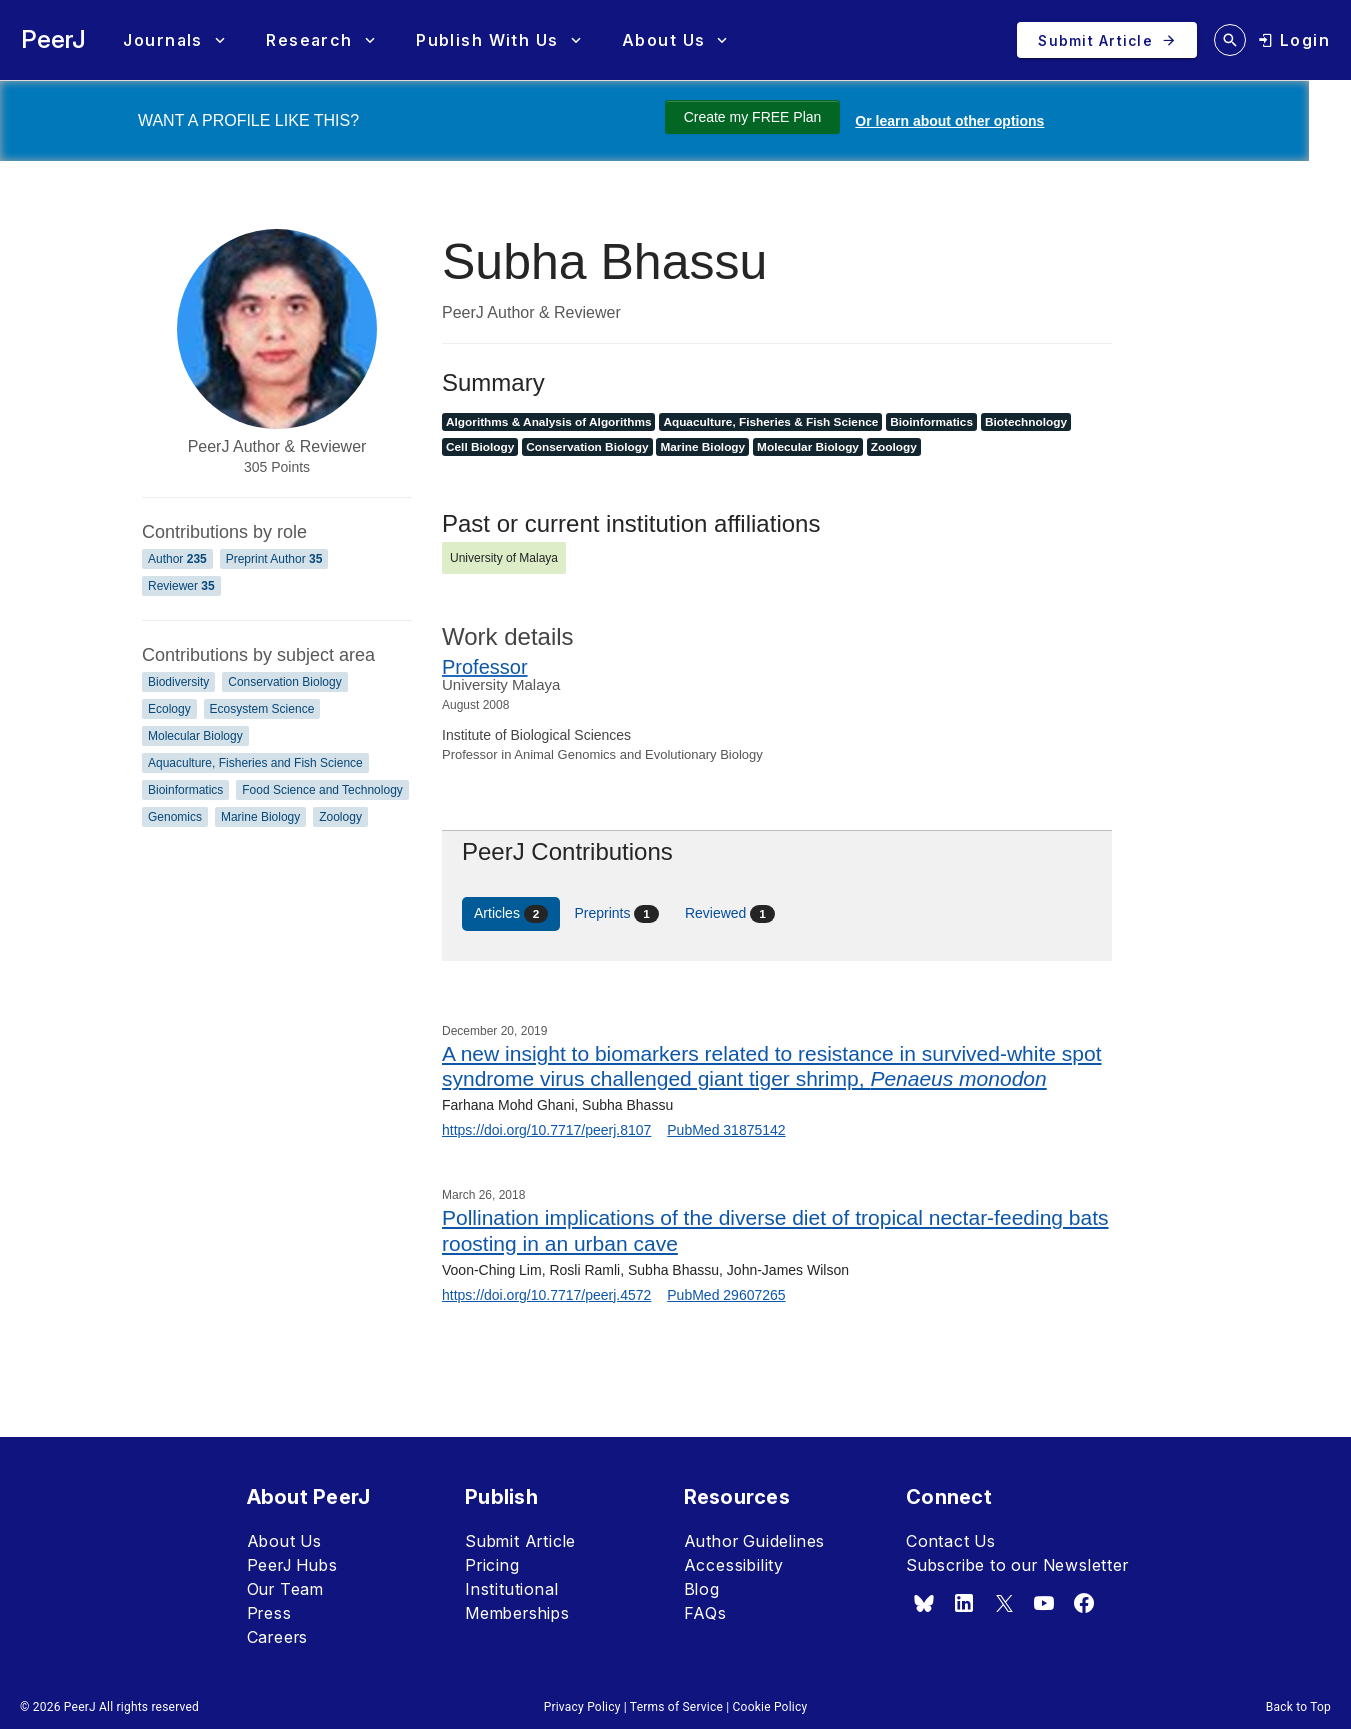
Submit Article (520, 1541)
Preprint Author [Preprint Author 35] (274, 559)
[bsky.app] (924, 1603)
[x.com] (1004, 1603)
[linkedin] (964, 1603)
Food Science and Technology (322, 790)
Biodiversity (178, 682)
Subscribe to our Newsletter (1017, 1565)
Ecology (169, 709)
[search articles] (1230, 40)
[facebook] (1084, 1603)
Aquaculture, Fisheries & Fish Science (770, 422)
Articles (511, 914)
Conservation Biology (284, 682)
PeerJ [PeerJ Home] (53, 39)
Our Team (285, 1589)
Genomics (175, 817)
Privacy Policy (582, 1707)
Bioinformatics (185, 790)
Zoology (340, 817)
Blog (702, 1589)
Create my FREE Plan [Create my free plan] (753, 117)
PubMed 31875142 (726, 1130)
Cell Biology (480, 447)
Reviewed (730, 914)
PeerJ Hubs (292, 1565)
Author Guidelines (755, 1541)
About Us (284, 1541)
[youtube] (1044, 1603)
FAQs (705, 1613)
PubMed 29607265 (726, 1295)
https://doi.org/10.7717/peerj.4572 (546, 1295)
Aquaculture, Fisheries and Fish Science (255, 763)
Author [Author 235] (177, 559)
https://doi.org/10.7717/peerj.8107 (546, 1130)
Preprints (616, 914)
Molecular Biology (195, 736)
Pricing (492, 1565)
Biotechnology (1026, 422)
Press (269, 1613)
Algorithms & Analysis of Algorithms (548, 422)
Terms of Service (676, 1707)
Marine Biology (260, 817)
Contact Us (951, 1541)
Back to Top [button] (1298, 1707)
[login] (1294, 40)
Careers (278, 1637)
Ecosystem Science (262, 709)
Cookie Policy (770, 1707)
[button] (173, 40)
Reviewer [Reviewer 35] (181, 586)
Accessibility (734, 1565)
